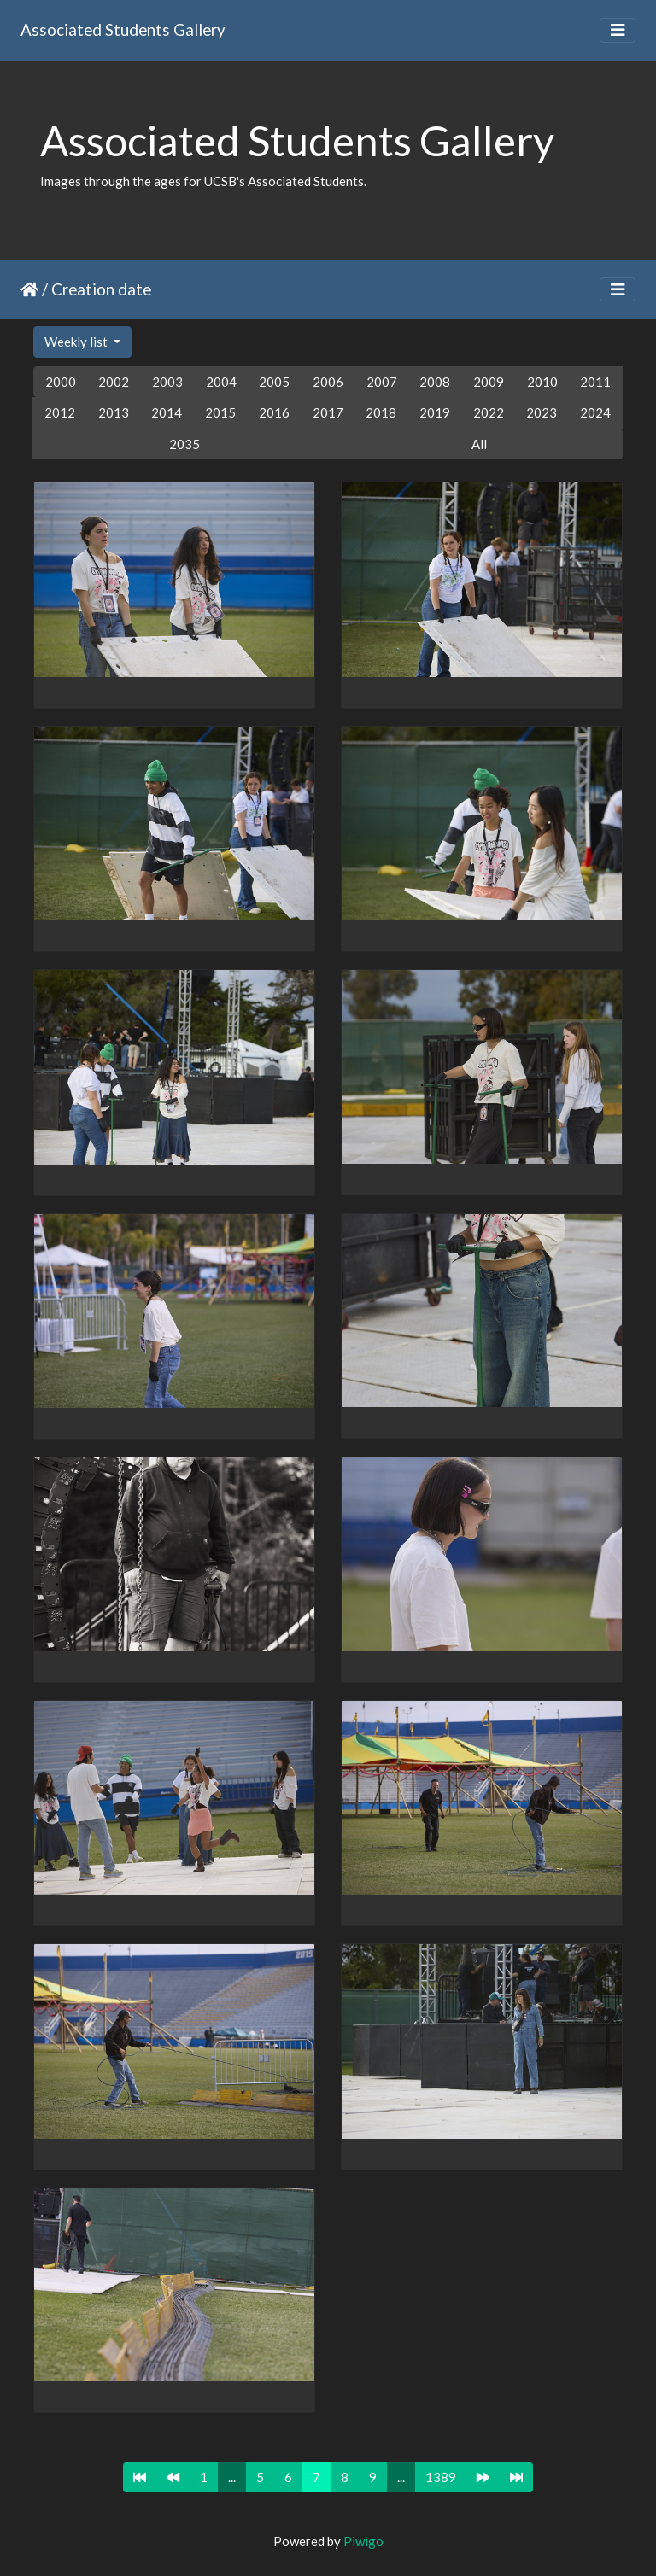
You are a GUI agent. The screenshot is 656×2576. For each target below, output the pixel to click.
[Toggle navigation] (618, 30)
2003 (167, 381)
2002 (113, 381)
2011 (595, 381)
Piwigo (363, 2541)
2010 (542, 381)
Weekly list (77, 341)
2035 (184, 444)
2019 (434, 412)
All (479, 444)
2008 (434, 381)
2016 (274, 412)
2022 (488, 412)
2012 (59, 412)
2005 (274, 381)
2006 (328, 381)
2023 (541, 412)
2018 (381, 412)
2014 (166, 412)
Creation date (101, 289)
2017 (328, 412)
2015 (220, 412)
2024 (595, 412)
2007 (381, 381)
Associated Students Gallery (123, 29)
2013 (113, 412)
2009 (488, 381)
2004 (221, 381)
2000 (60, 381)
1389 (440, 2477)
